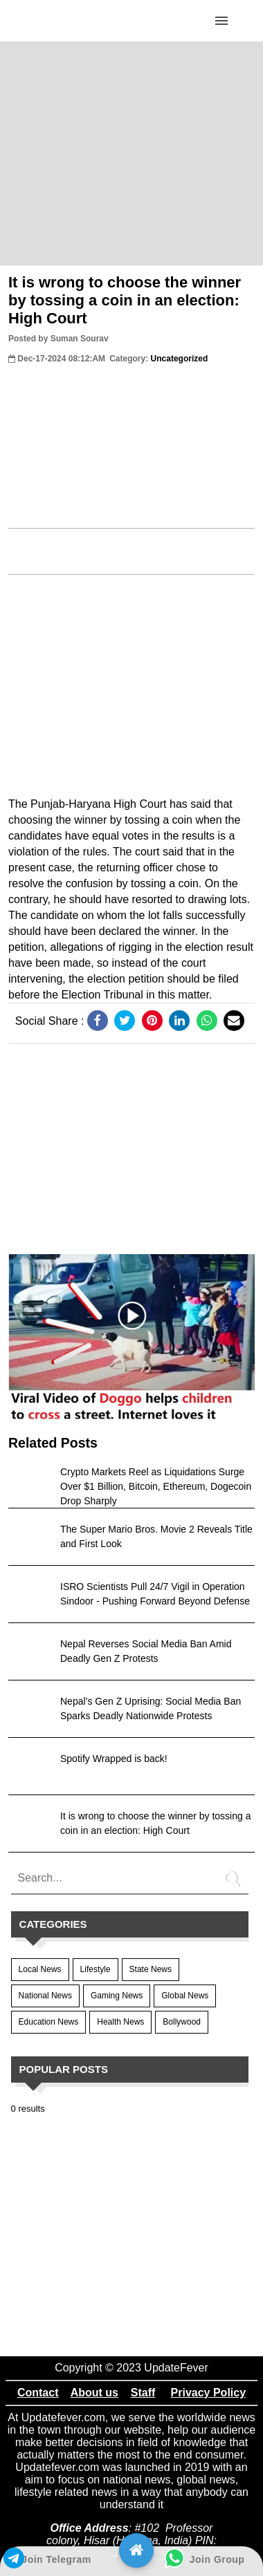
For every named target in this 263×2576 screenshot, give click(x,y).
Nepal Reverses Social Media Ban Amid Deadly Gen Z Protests (145, 1651)
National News (45, 1995)
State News (150, 1969)
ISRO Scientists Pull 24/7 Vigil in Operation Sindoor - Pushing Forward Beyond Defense (155, 1594)
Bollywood (182, 2022)
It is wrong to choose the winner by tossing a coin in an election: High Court (124, 300)
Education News (49, 2022)
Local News (40, 1969)
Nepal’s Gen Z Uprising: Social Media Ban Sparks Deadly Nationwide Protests (150, 1708)
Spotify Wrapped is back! (113, 1758)
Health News (120, 2022)
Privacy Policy (208, 2392)
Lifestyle (95, 1969)
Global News (184, 1995)
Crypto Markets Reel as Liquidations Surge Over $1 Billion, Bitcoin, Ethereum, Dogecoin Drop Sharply (155, 1486)
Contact (38, 2392)
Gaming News (117, 1995)
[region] (131, 152)
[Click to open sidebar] (221, 21)
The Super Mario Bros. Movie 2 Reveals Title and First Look (156, 1536)
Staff (143, 2392)
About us (94, 2392)
